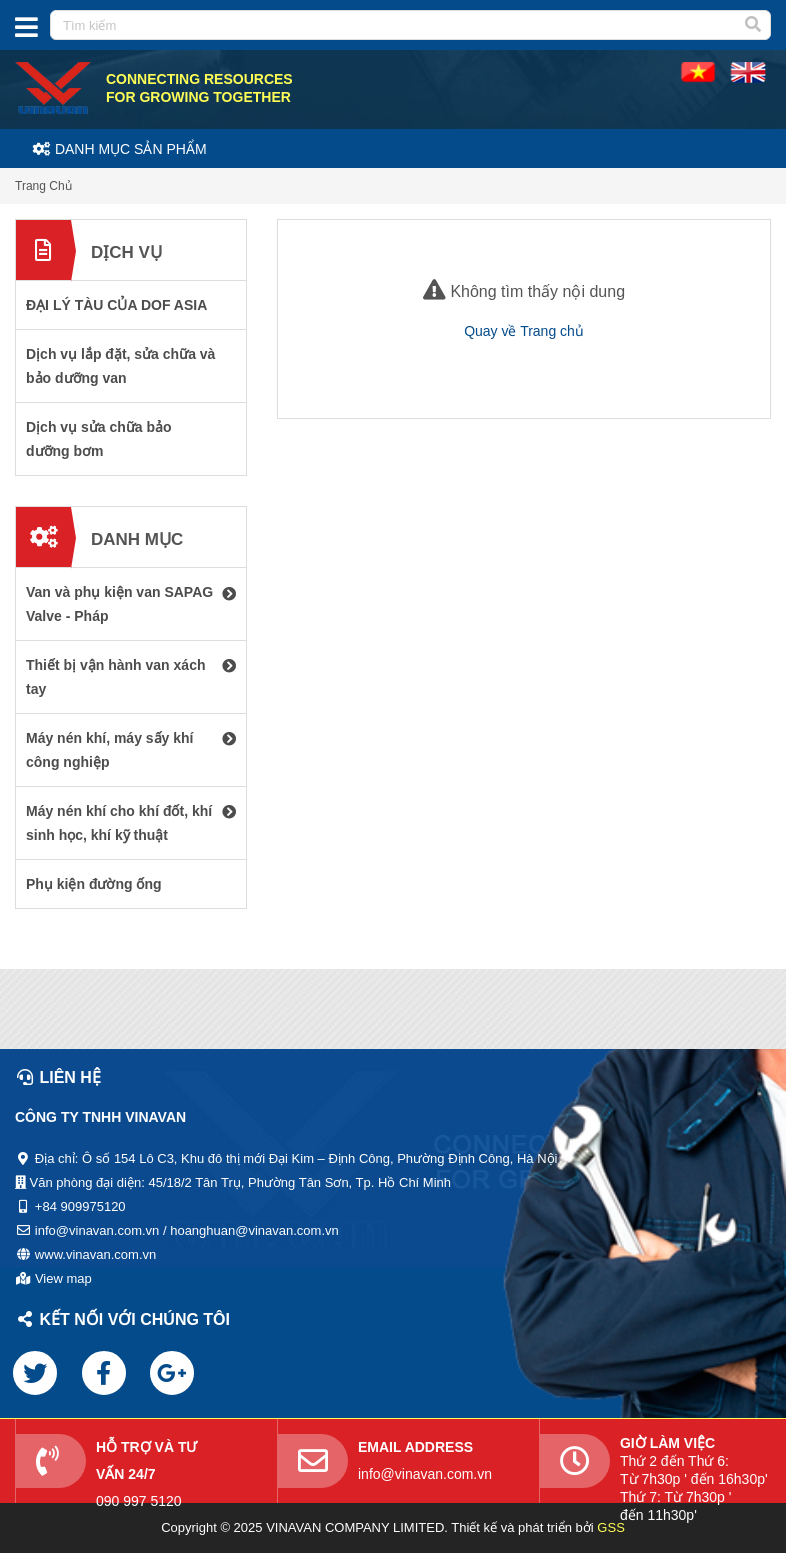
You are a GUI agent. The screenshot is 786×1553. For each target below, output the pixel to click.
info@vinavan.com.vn (425, 1474)
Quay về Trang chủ (524, 331)
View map (63, 1278)
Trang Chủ (43, 186)
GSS (610, 1527)
